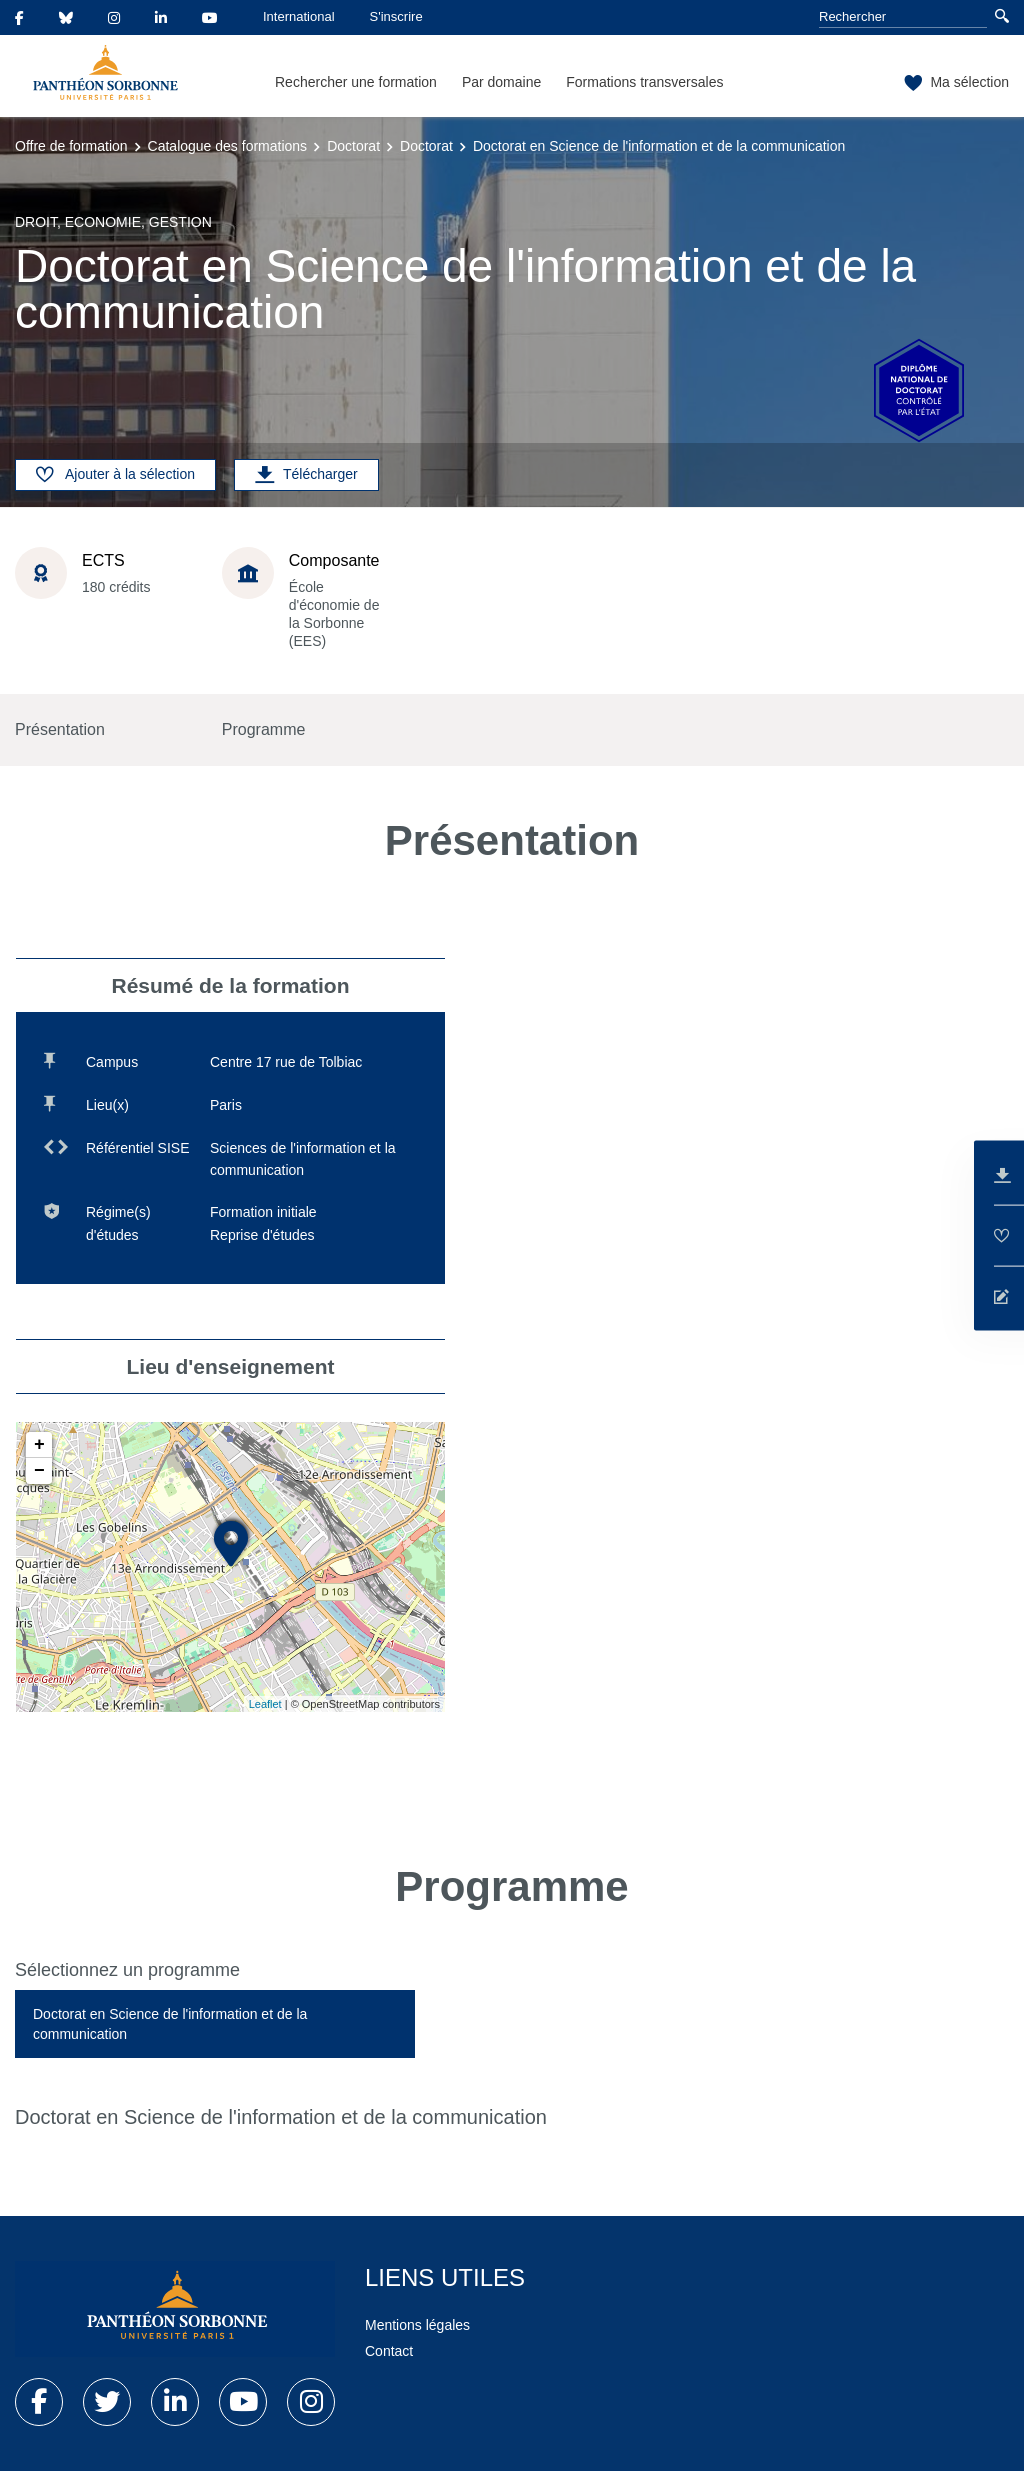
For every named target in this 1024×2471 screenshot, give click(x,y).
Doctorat (353, 146)
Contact (389, 2351)
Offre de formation (71, 146)
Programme (264, 729)
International (299, 16)
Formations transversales (644, 82)
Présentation (60, 729)
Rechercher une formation (356, 82)
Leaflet (265, 1704)
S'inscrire (396, 16)
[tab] (215, 2024)
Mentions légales (417, 2325)
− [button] (39, 1471)
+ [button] (39, 1445)
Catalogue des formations (228, 146)
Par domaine (501, 82)
